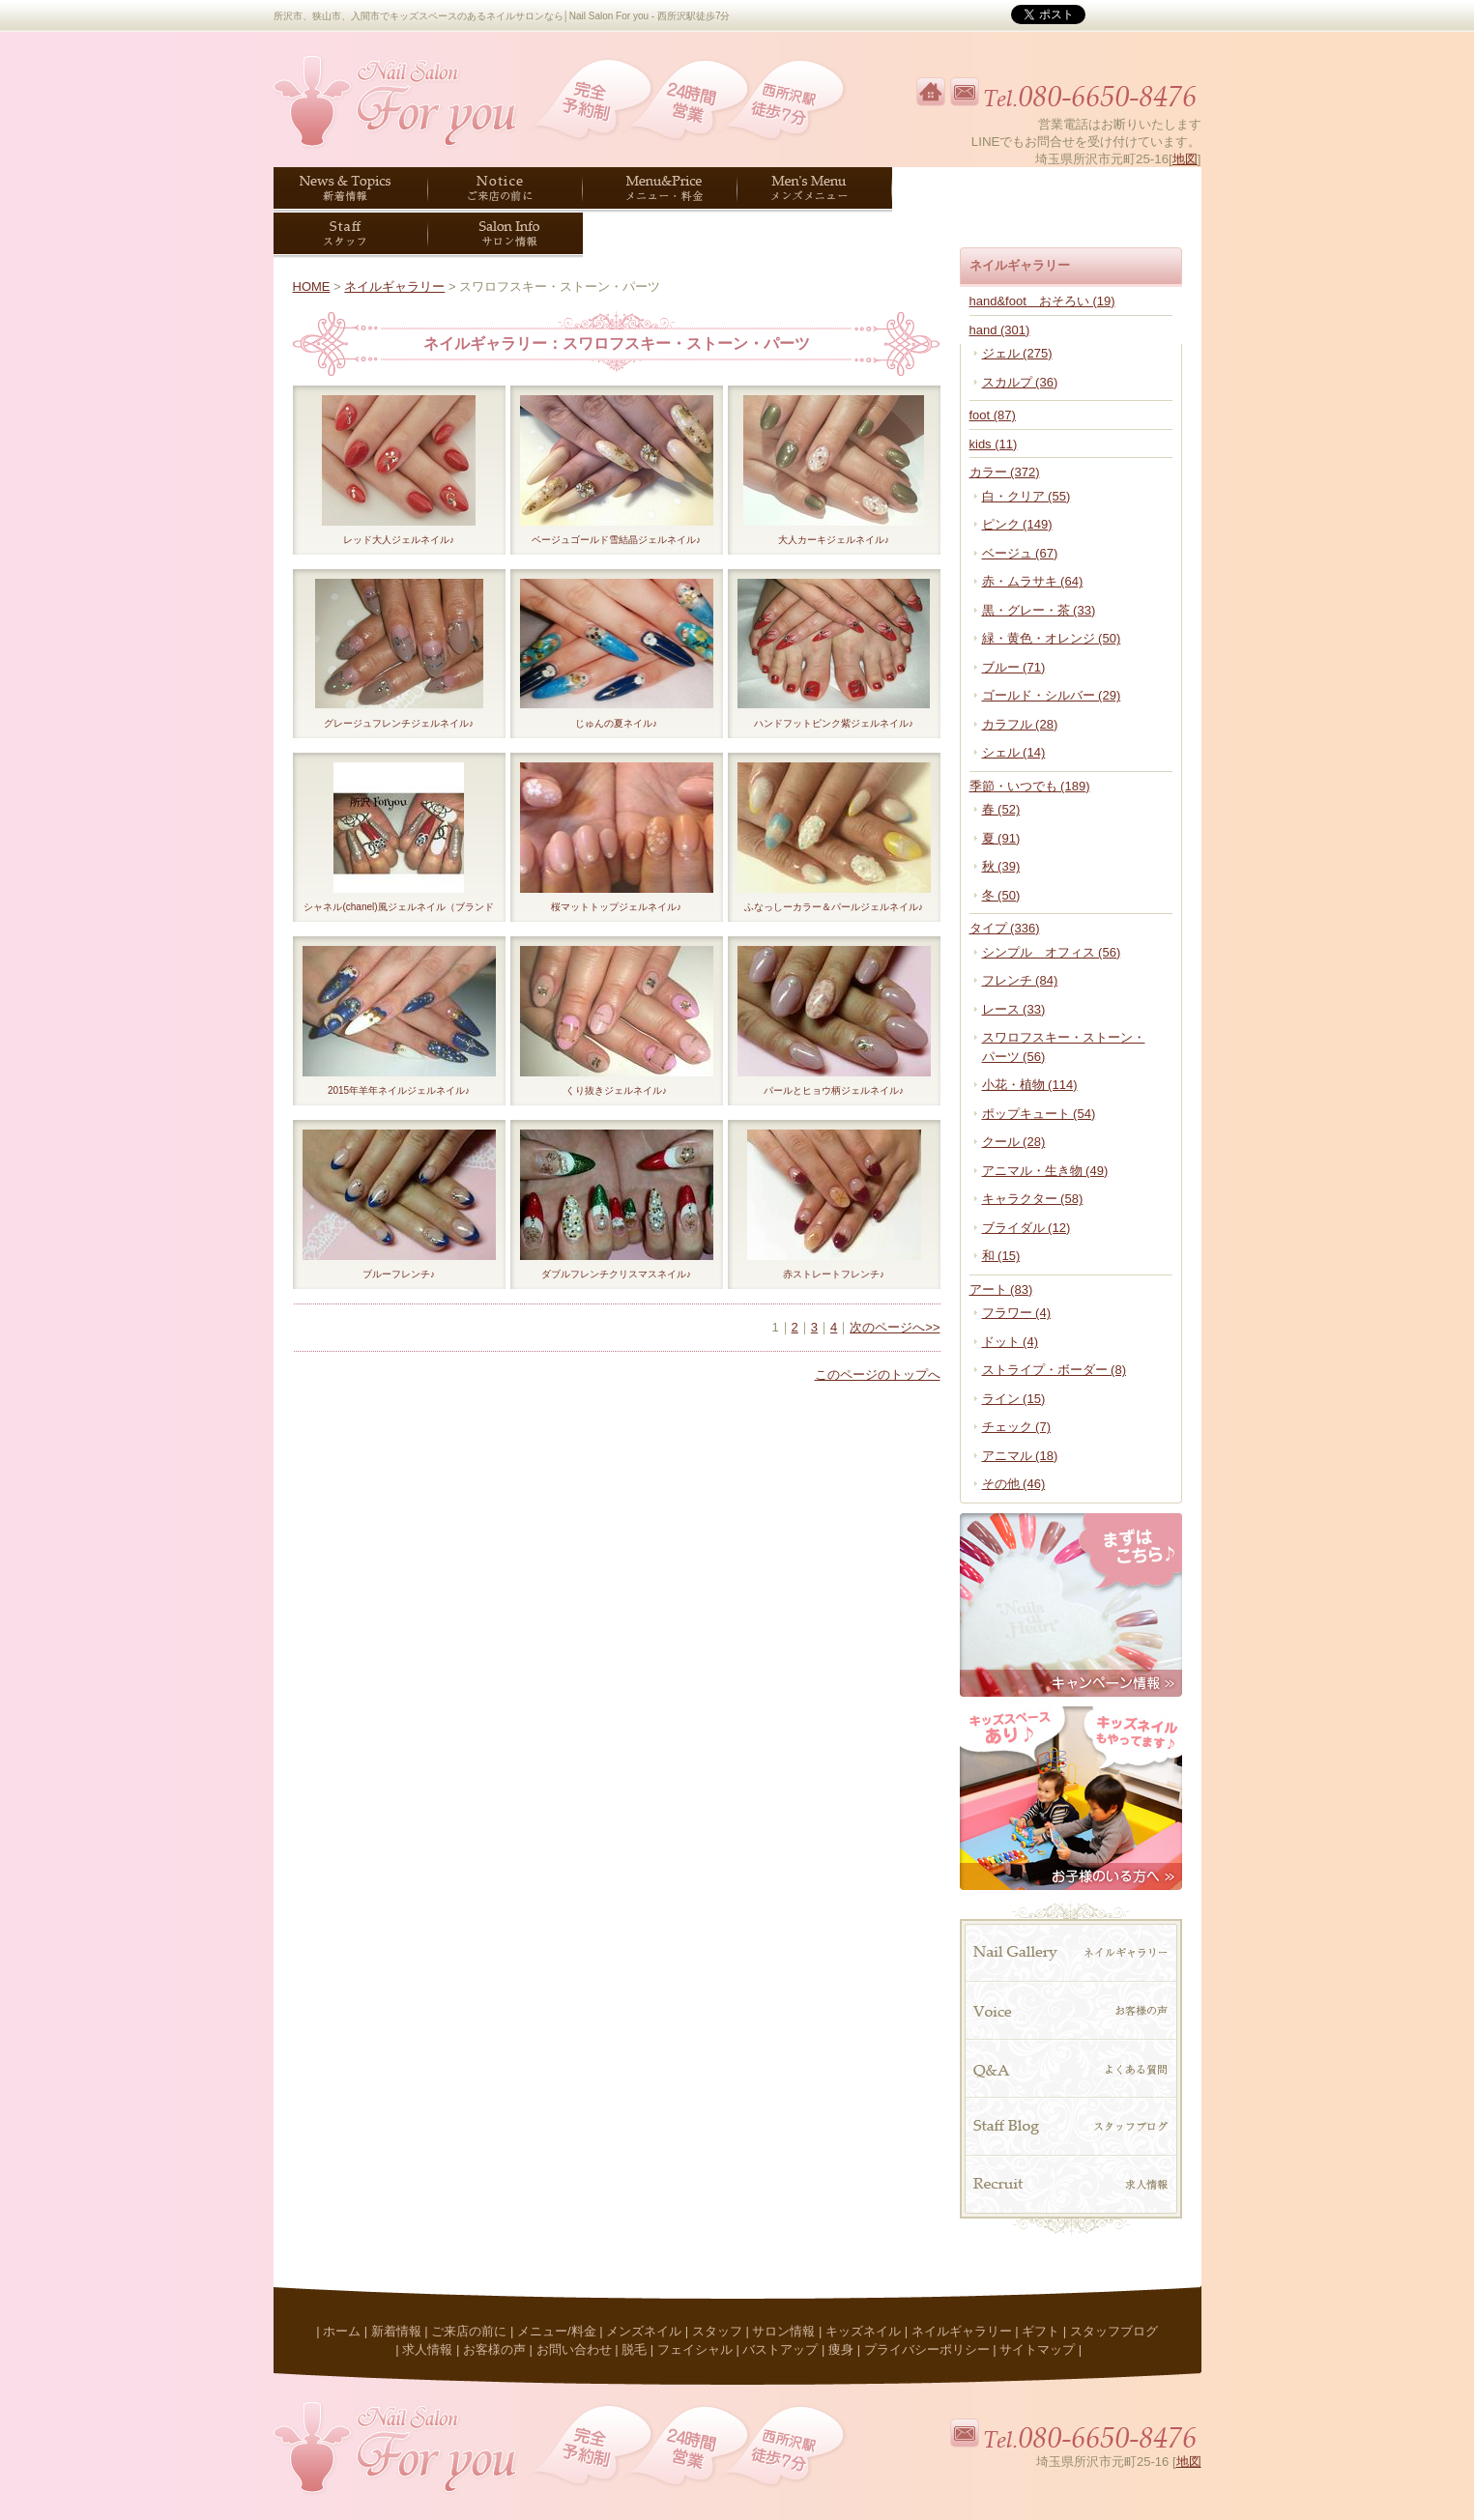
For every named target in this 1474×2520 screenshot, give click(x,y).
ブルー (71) (1014, 667)
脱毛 (634, 2349)
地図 (1185, 159)
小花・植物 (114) (1030, 1084)
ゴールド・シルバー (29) (1051, 695)
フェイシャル (695, 2349)
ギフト (1040, 2331)
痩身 (840, 2349)
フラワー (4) (1017, 1312)
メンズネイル (643, 2331)
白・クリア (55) (1026, 496)
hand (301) (999, 330)
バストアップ (780, 2349)
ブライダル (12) (1026, 1227)
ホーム (342, 2331)
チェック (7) (1017, 1426)
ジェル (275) (1017, 353)
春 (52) (1001, 809)
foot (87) (992, 415)
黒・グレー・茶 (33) (1039, 610)
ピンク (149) (1017, 524)
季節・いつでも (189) (1029, 786)
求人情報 (427, 2349)
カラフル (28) (1020, 724)
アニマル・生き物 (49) (1045, 1170)
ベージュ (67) (1020, 553)
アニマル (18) (1020, 1455)
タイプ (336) (1004, 928)
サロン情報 (783, 2331)
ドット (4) (1010, 1341)
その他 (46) (1014, 1483)
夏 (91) (1001, 838)
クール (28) (1014, 1141)
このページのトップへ (877, 1374)
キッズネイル (863, 2331)
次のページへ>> (894, 1327)
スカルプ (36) (1020, 382)
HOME (312, 286)
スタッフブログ (1114, 2331)
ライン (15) (1014, 1398)
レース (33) (1014, 1009)
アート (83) (1001, 1289)
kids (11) (993, 444)
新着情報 (396, 2331)
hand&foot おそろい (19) (1042, 301)
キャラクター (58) (1033, 1198)
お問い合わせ (574, 2349)
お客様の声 (494, 2349)
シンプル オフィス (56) (1051, 952)
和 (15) (1001, 1255)
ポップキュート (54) (1039, 1113)
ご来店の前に (468, 2331)
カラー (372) (1004, 472)
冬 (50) (1001, 895)
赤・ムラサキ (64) (1033, 581)
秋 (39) (1001, 866)
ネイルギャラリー (394, 286)
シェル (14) (1014, 752)
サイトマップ (1037, 2349)
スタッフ (717, 2331)
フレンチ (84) (1020, 980)
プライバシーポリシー (927, 2349)
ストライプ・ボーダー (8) (1054, 1369)
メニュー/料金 (556, 2331)
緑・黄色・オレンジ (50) (1051, 638)
